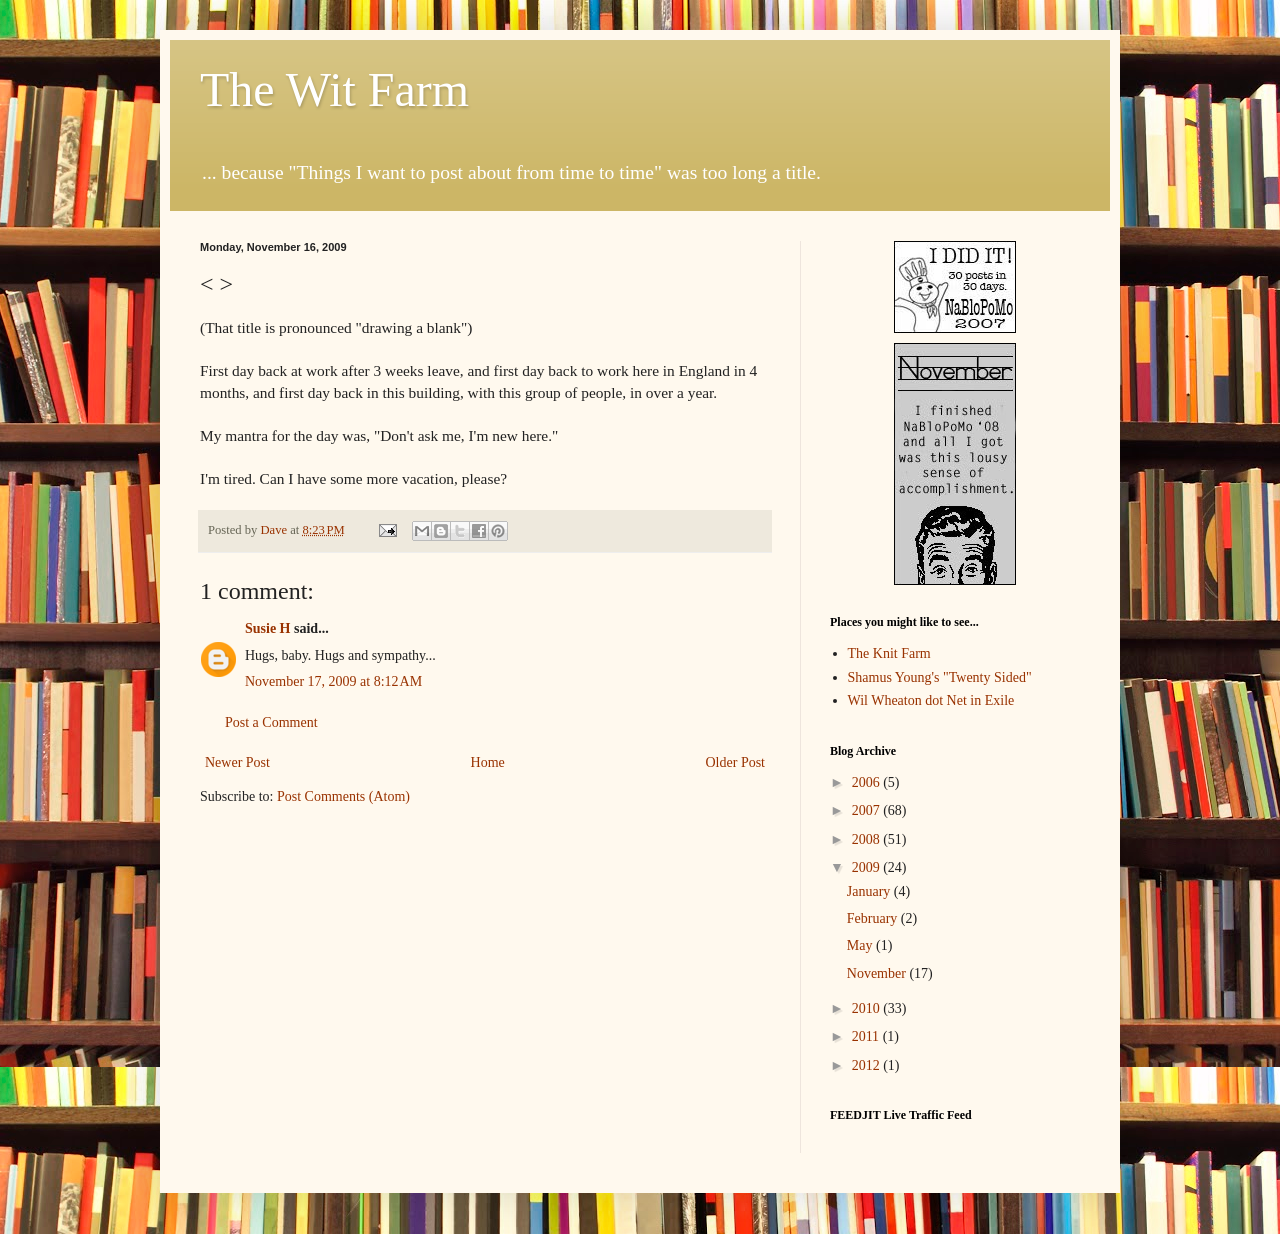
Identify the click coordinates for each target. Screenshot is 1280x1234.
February (874, 918)
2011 (867, 1036)
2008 (868, 839)
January (870, 891)
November (878, 973)
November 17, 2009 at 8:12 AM (333, 681)
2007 (868, 810)
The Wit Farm (334, 89)
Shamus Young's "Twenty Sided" (940, 677)
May (861, 945)
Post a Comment (271, 722)
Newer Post (237, 762)
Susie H (268, 628)
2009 (868, 867)
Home (488, 762)
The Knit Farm (889, 653)
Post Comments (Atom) (343, 796)
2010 (868, 1008)
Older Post (736, 762)
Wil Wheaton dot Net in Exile (931, 700)
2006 (868, 782)
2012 (868, 1065)
